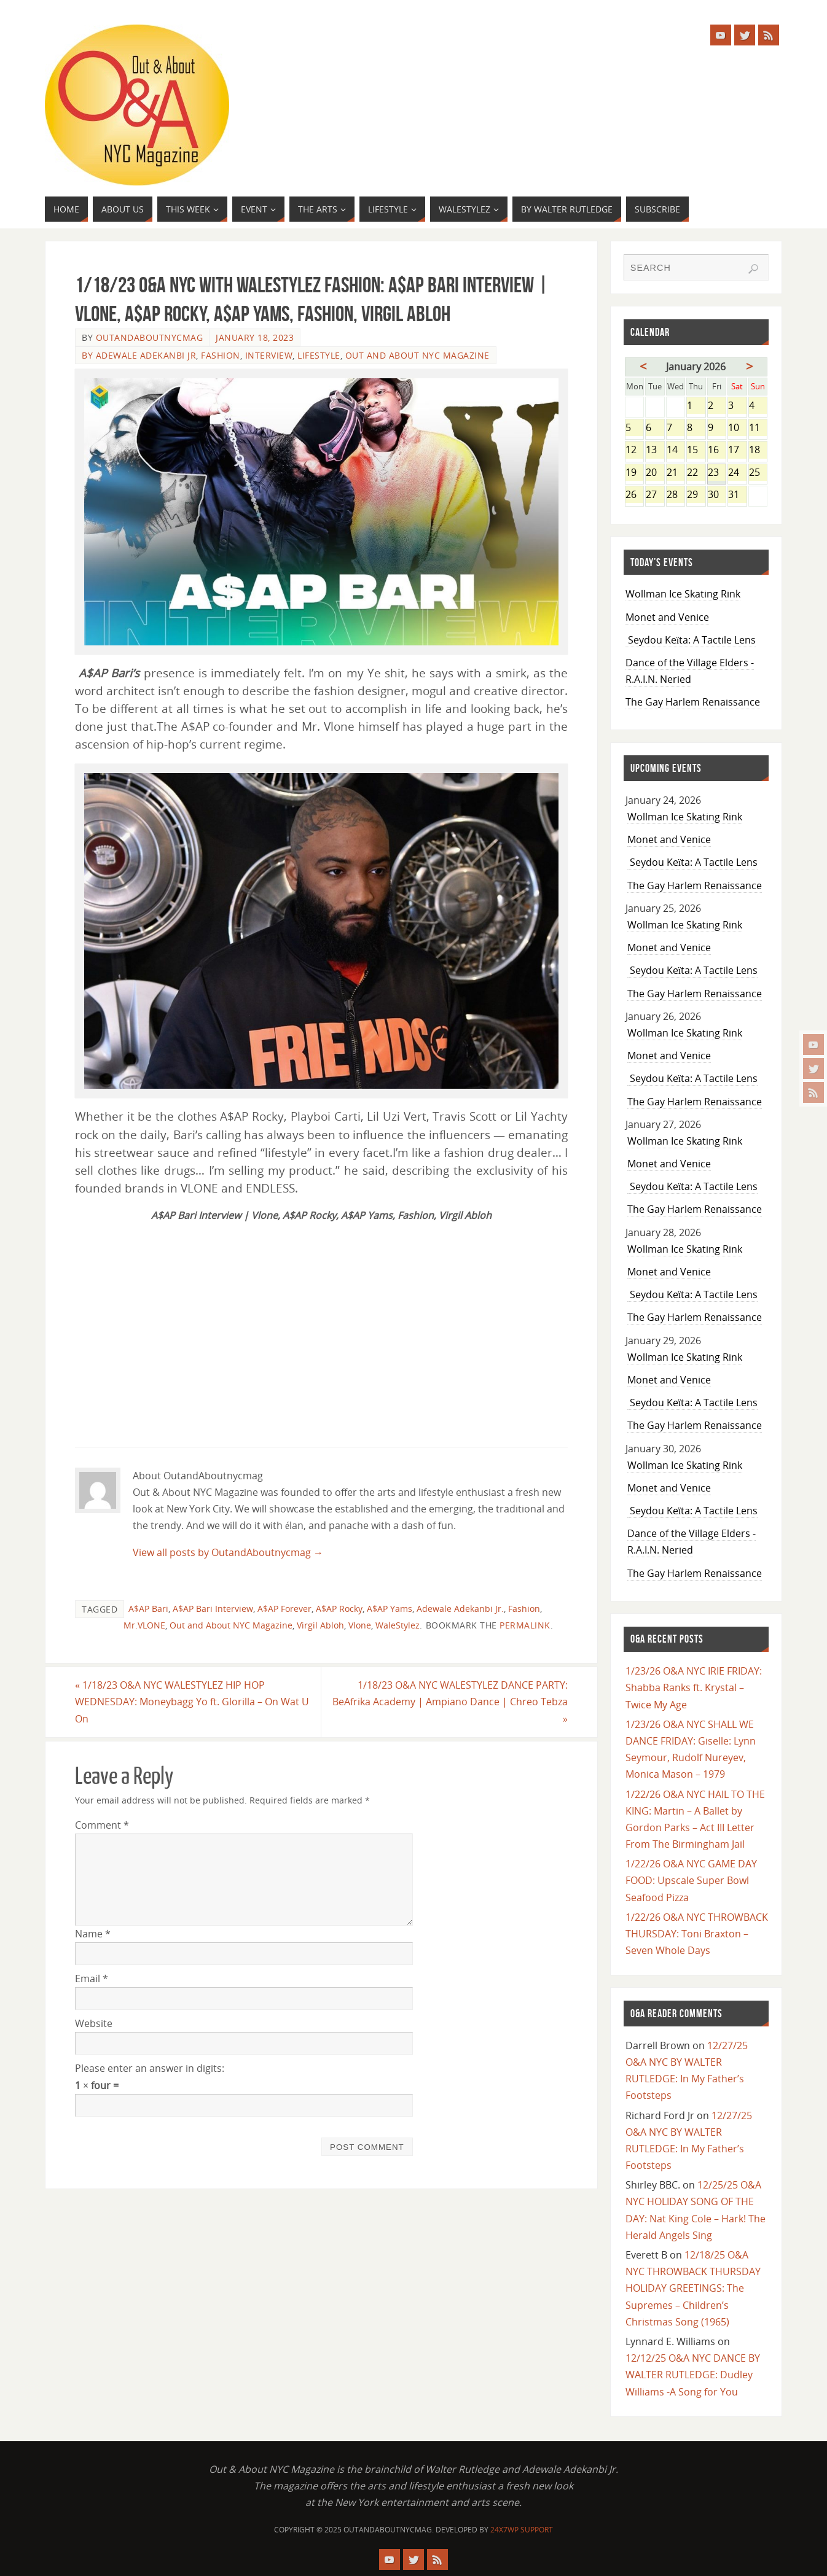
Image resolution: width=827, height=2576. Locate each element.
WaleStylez (397, 1625)
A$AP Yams (389, 1608)
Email (91, 1978)
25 (758, 473)
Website (93, 2023)
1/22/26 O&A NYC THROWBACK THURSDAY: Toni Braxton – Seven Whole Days (696, 1933)
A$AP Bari (148, 1608)
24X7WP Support (521, 2529)
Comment (102, 1825)
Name (93, 1933)
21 (675, 473)
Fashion (220, 355)
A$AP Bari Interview (213, 1608)
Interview (269, 355)
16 (717, 450)
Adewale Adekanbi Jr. (460, 1608)
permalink (525, 1625)
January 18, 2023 (255, 337)
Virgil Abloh (320, 1625)
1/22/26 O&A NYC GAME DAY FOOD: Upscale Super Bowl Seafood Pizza (691, 1880)
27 (655, 495)
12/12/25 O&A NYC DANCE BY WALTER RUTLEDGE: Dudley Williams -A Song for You (692, 2374)
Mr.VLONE (144, 1625)
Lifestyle (318, 355)
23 (717, 473)
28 (675, 495)
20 (655, 473)
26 (634, 495)
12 (634, 450)
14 (675, 450)
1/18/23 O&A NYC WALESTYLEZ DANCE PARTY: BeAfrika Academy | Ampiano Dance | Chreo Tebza (450, 1701)
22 (696, 473)
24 (737, 473)
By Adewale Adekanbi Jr (139, 355)
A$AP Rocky (339, 1608)
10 (737, 428)
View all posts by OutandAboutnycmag (228, 1552)
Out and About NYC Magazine (417, 355)
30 (717, 495)
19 (634, 473)
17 (737, 450)
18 (758, 450)
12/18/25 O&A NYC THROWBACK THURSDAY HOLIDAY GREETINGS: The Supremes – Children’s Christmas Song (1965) (693, 2288)
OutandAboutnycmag (149, 337)
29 (696, 495)
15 (696, 450)
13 (655, 450)
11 (758, 428)
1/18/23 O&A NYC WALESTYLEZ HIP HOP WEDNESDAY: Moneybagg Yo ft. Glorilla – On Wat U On (192, 1701)
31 (737, 495)
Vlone (359, 1625)
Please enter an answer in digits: (149, 2068)
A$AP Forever (284, 1608)
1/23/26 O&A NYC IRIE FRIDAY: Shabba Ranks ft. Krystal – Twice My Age (693, 1687)
